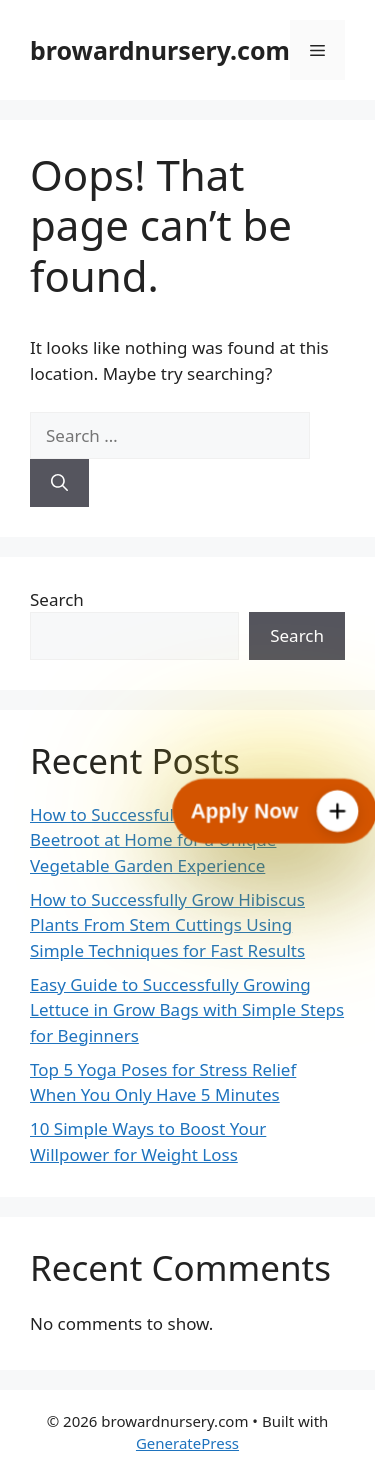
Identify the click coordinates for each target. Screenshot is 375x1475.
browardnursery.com (160, 50)
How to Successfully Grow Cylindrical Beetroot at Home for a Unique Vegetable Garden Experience (175, 840)
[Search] (59, 483)
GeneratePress (187, 1443)
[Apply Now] (274, 811)
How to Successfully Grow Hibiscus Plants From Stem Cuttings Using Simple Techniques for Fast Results (167, 925)
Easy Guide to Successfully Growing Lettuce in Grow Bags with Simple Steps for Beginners (187, 1010)
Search (57, 599)
